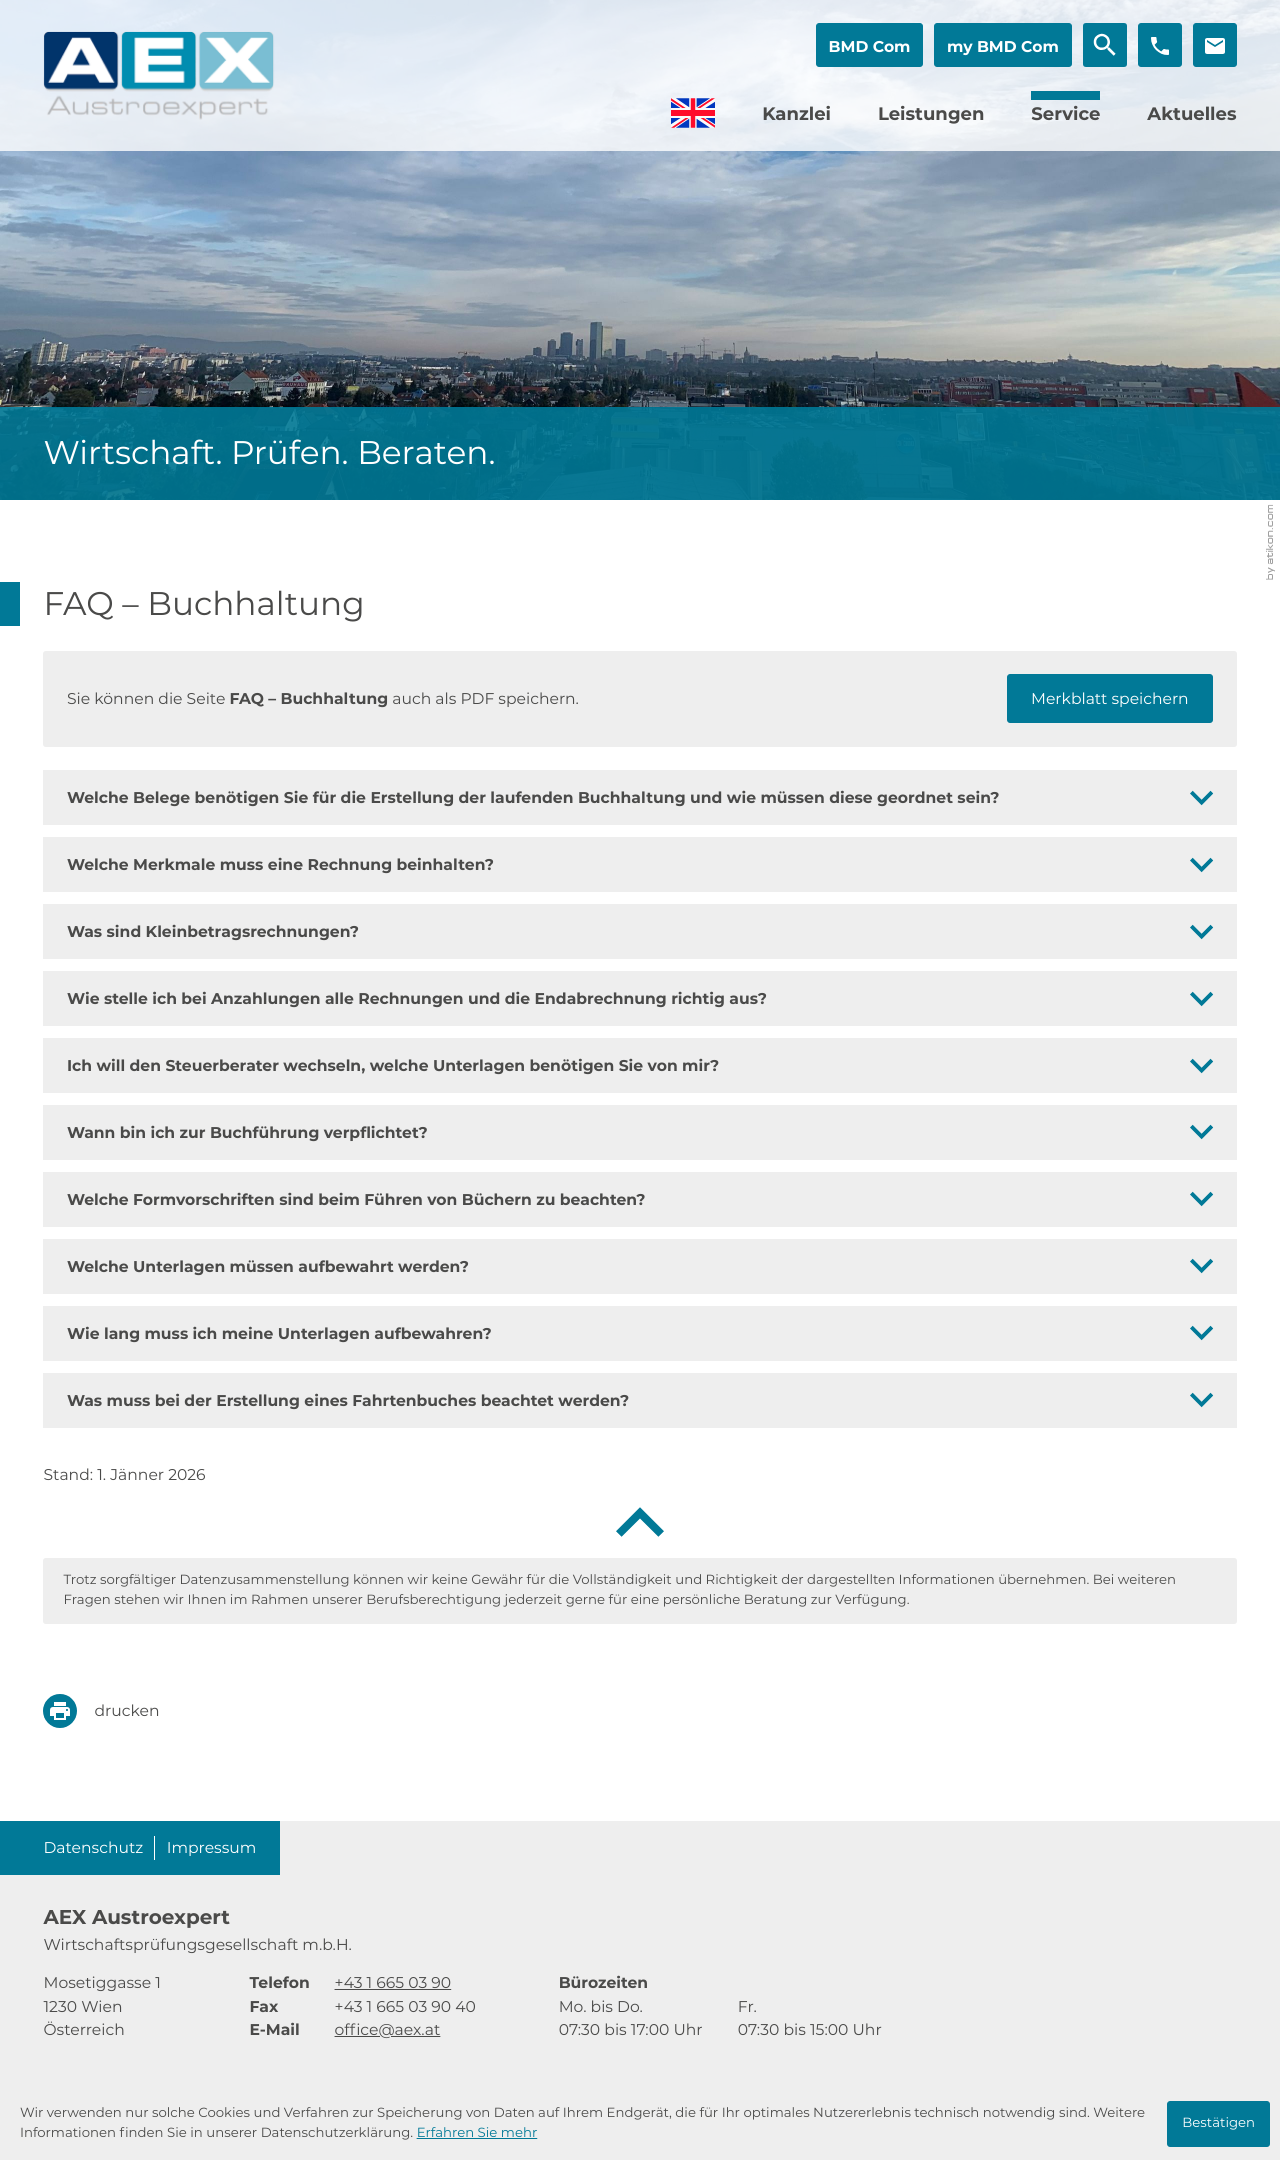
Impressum (212, 1847)
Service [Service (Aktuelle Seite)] (1065, 114)
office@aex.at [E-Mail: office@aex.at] (388, 2029)
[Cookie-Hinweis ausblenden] (1218, 2124)
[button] (869, 45)
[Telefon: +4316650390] (393, 1982)
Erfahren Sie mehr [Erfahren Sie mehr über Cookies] (477, 2133)
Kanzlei (796, 114)
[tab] (639, 797)
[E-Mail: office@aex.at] (1215, 45)
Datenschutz (93, 1847)
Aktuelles (1191, 114)
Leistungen (931, 114)
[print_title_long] (115, 1711)
